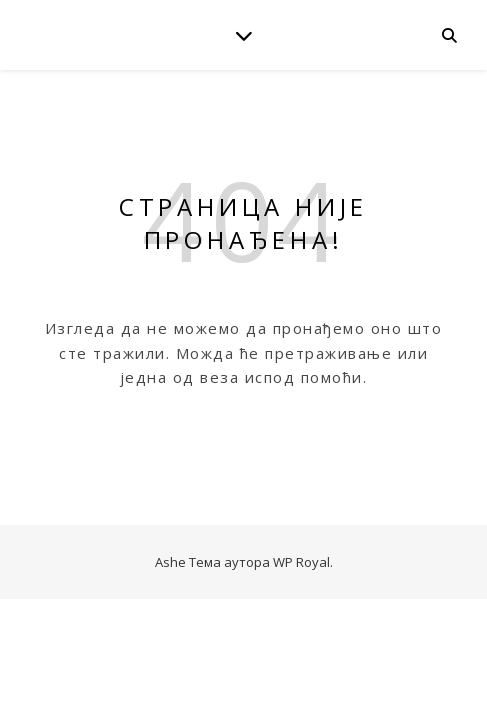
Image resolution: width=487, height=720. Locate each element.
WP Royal (301, 562)
